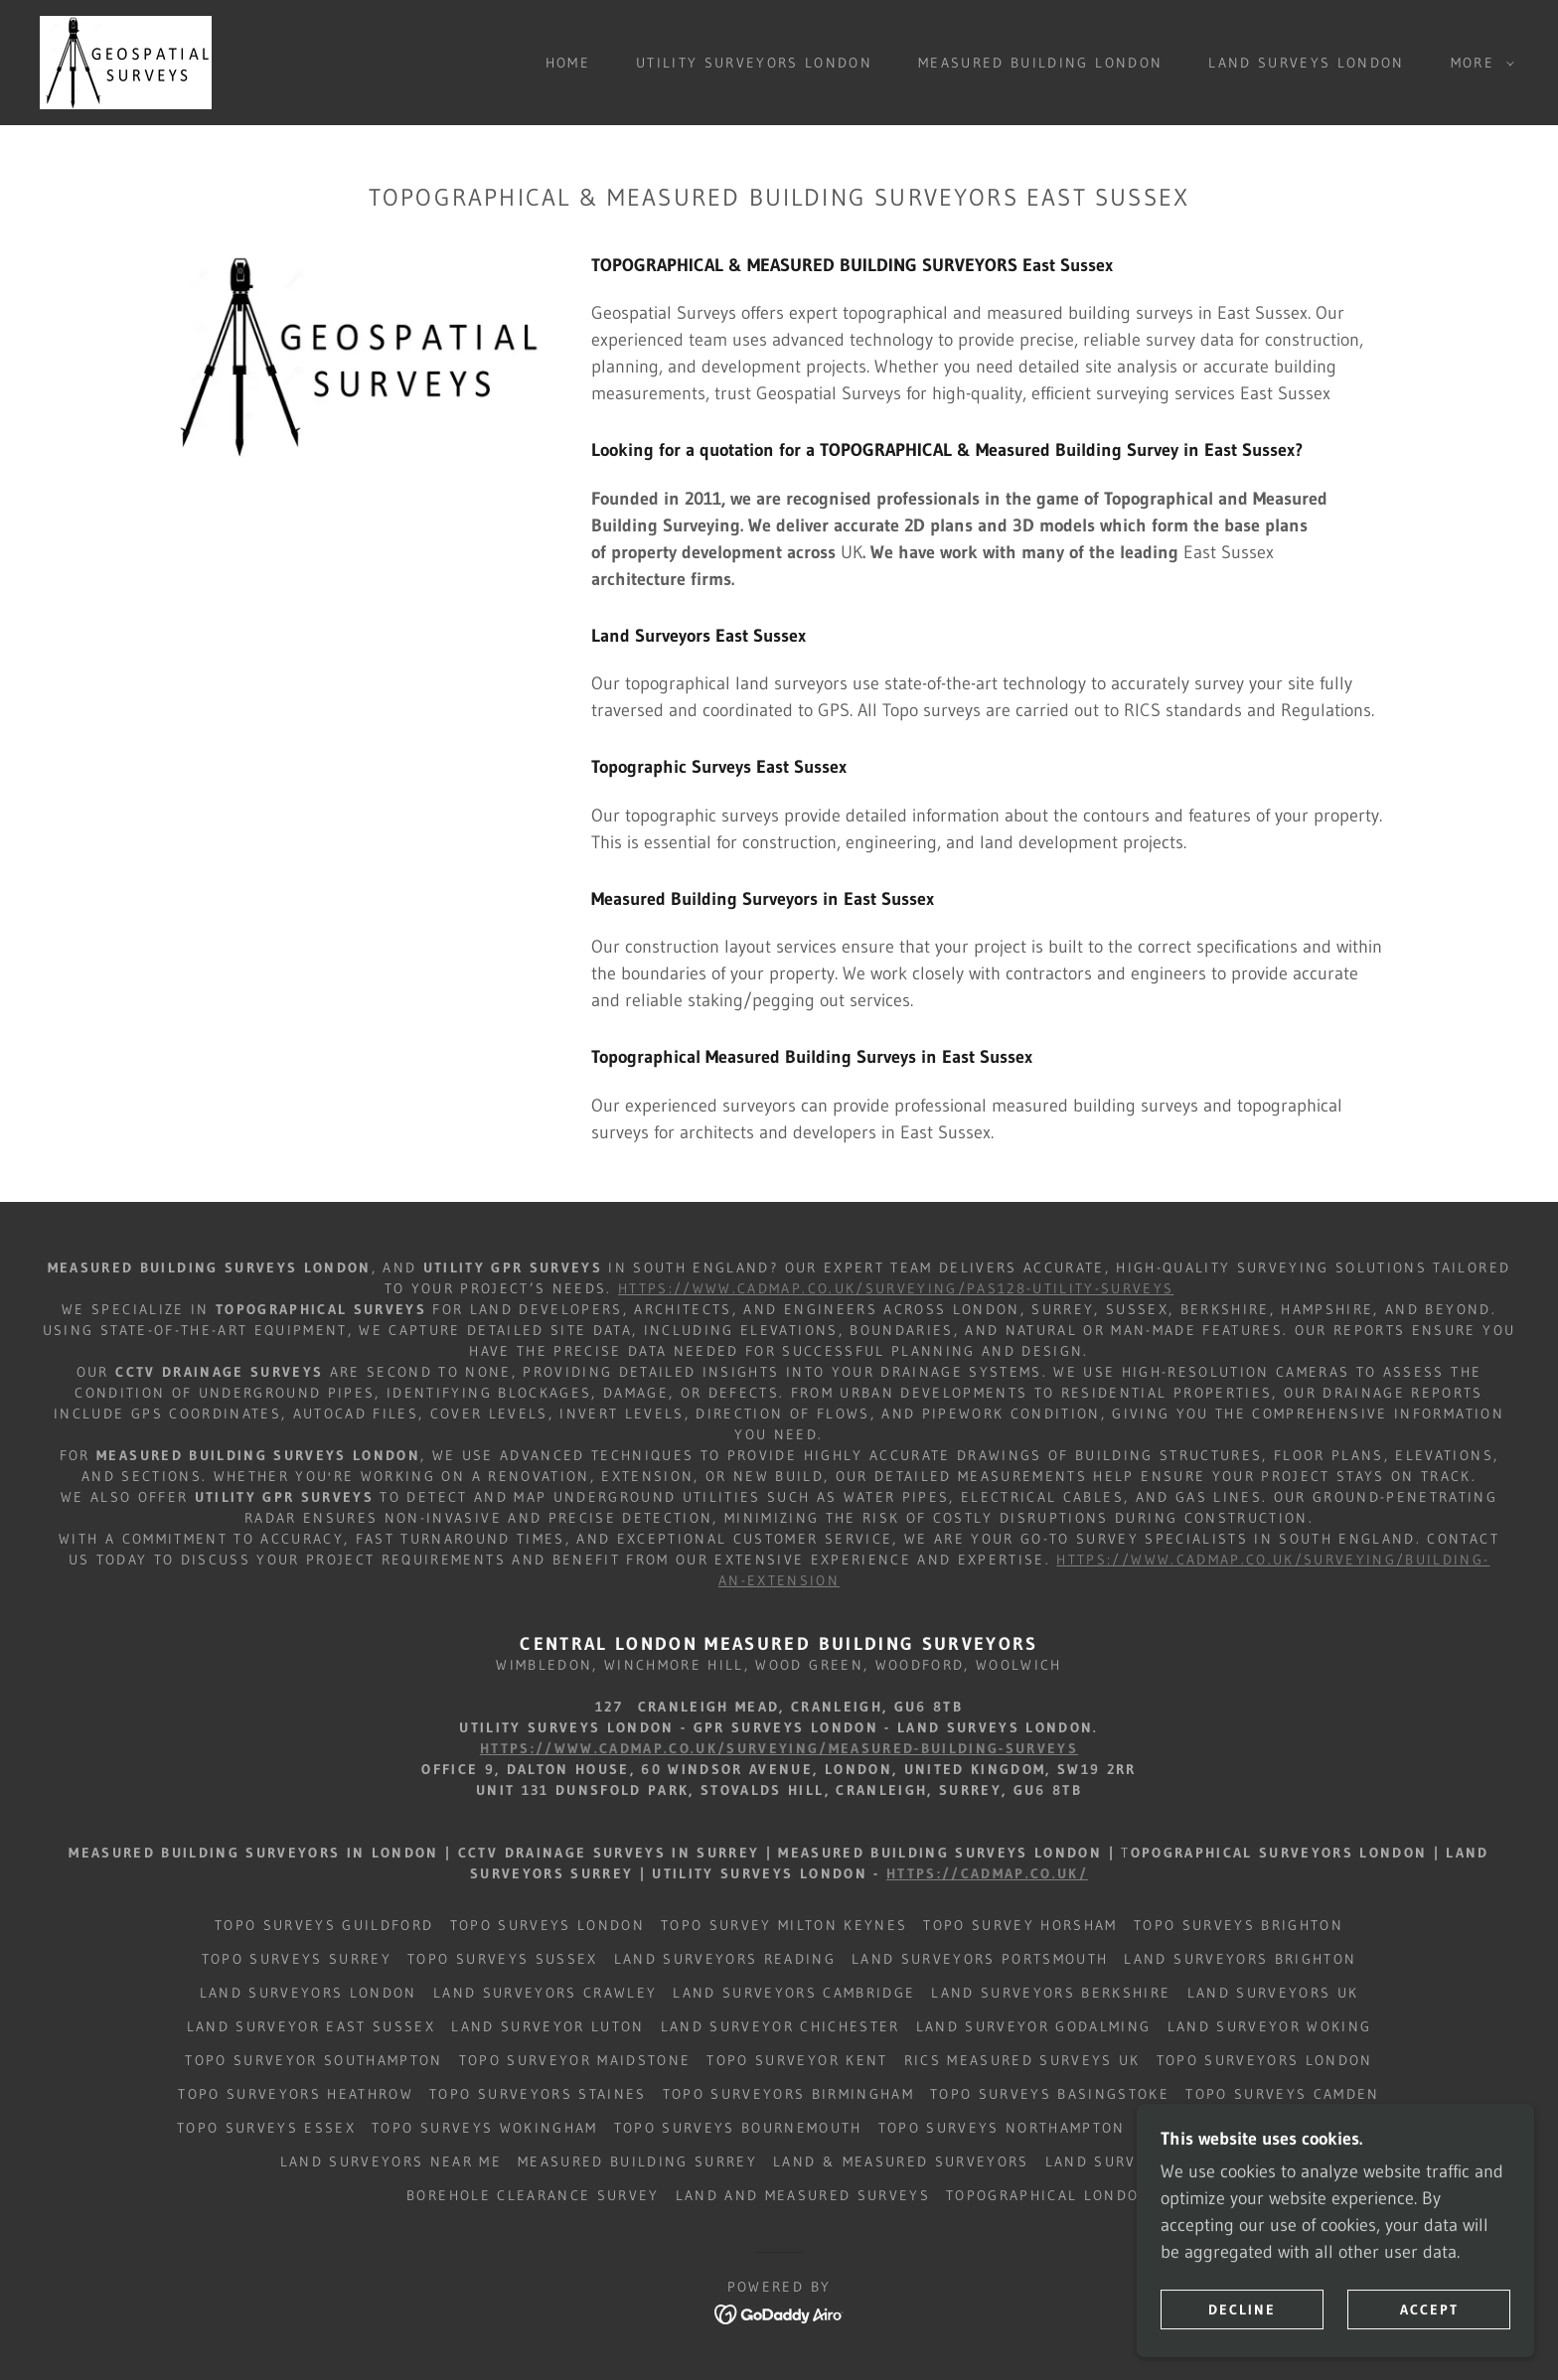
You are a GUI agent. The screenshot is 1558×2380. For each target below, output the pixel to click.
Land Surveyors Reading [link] (725, 1959)
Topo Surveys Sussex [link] (502, 1959)
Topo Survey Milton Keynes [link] (784, 1925)
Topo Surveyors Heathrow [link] (295, 2094)
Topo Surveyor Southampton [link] (313, 2060)
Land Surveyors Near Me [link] (391, 2161)
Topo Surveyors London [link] (1265, 2060)
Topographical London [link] (1049, 2195)
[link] (126, 62)
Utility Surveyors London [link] (754, 63)
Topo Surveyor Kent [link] (796, 2060)
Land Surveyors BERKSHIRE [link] (1050, 1993)
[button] (1477, 62)
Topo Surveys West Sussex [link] (1261, 2128)
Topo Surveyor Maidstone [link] (575, 2060)
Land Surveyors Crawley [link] (545, 1993)
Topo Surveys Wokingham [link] (484, 2128)
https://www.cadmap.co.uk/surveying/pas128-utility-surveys (895, 1288)
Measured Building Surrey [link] (637, 2161)
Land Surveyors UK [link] (1273, 1993)
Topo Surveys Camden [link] (1282, 2094)
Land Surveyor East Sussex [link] (311, 2026)
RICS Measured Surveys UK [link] (1022, 2060)
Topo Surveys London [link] (547, 1925)
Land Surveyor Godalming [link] (1034, 2026)
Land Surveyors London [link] (308, 1993)
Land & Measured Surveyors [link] (900, 2161)
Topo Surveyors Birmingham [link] (788, 2094)
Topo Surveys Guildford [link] (324, 1925)
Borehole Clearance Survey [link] (532, 2195)
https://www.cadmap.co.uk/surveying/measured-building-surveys (779, 1748)
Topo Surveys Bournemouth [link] (738, 2128)
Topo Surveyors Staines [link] (537, 2094)
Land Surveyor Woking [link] (1270, 2026)
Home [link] (567, 63)
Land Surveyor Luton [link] (547, 2026)
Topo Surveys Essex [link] (266, 2128)
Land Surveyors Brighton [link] (1240, 1959)
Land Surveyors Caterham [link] (1162, 2161)
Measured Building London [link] (1040, 63)
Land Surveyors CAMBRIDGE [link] (794, 1993)
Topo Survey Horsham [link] (1020, 1925)
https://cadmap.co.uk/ (987, 1873)
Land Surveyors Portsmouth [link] (980, 1959)
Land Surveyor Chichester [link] (780, 2026)
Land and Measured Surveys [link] (803, 2195)
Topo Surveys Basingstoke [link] (1049, 2094)
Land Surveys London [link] (1306, 63)
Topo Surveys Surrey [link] (296, 1959)
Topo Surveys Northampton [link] (1002, 2128)
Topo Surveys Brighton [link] (1238, 1925)
